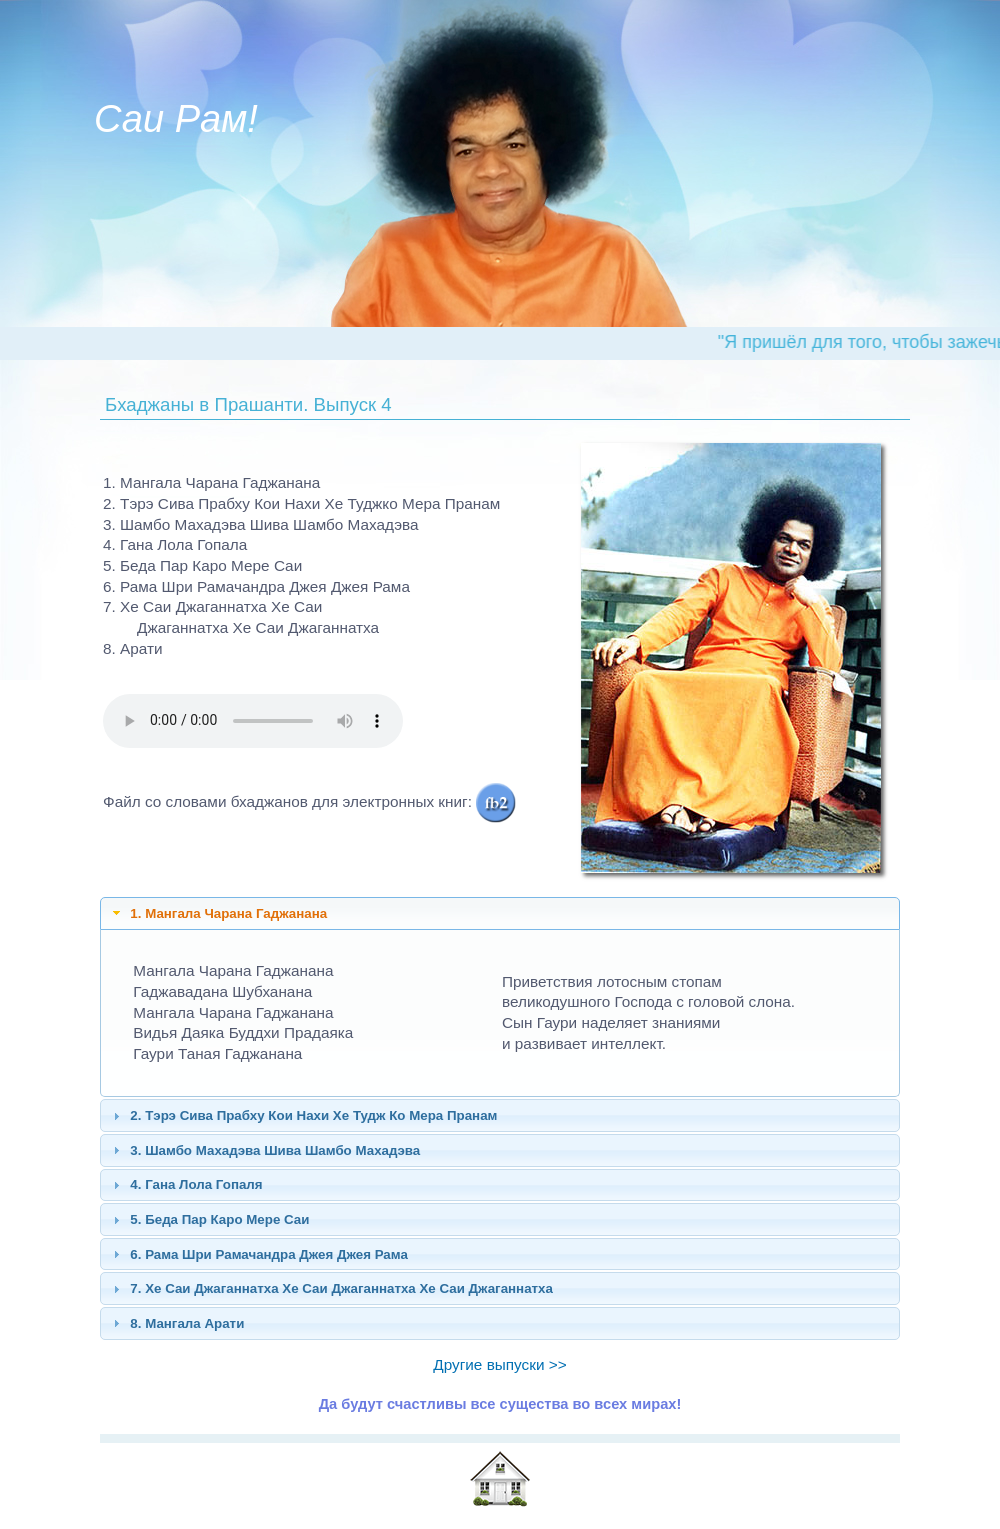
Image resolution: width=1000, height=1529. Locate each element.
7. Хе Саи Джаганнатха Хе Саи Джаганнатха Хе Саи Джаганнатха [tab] (330, 1289)
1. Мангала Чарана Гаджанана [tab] (217, 913)
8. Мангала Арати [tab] (176, 1323)
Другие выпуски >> (499, 1364)
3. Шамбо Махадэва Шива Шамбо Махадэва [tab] (264, 1150)
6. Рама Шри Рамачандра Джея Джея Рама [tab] (258, 1254)
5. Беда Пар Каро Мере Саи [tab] (209, 1220)
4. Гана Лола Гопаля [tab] (185, 1185)
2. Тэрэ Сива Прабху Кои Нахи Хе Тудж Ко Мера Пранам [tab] (303, 1116)
